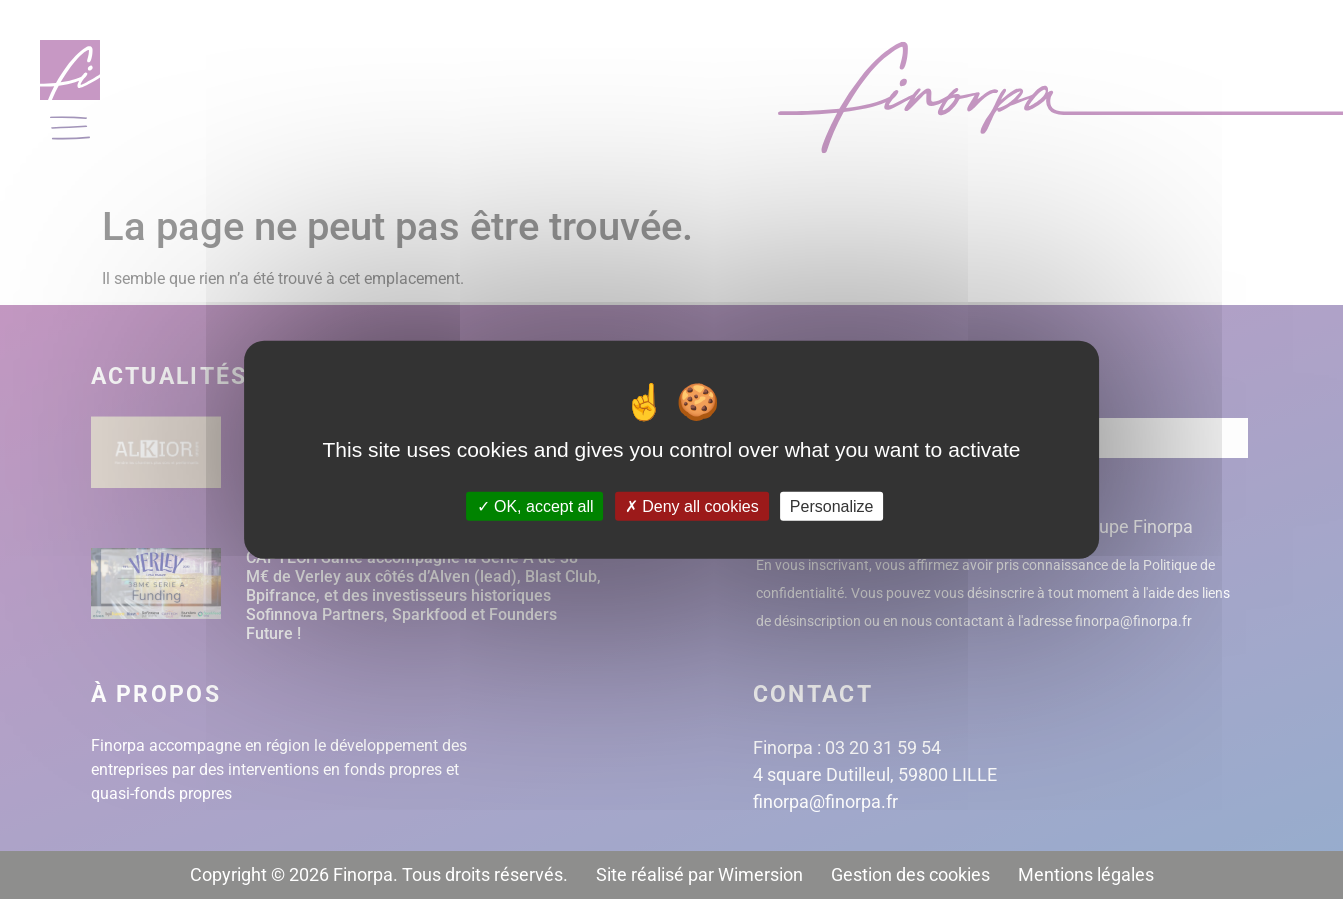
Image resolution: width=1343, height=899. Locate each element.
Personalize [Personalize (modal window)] (832, 506)
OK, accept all (535, 506)
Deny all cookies (692, 506)
